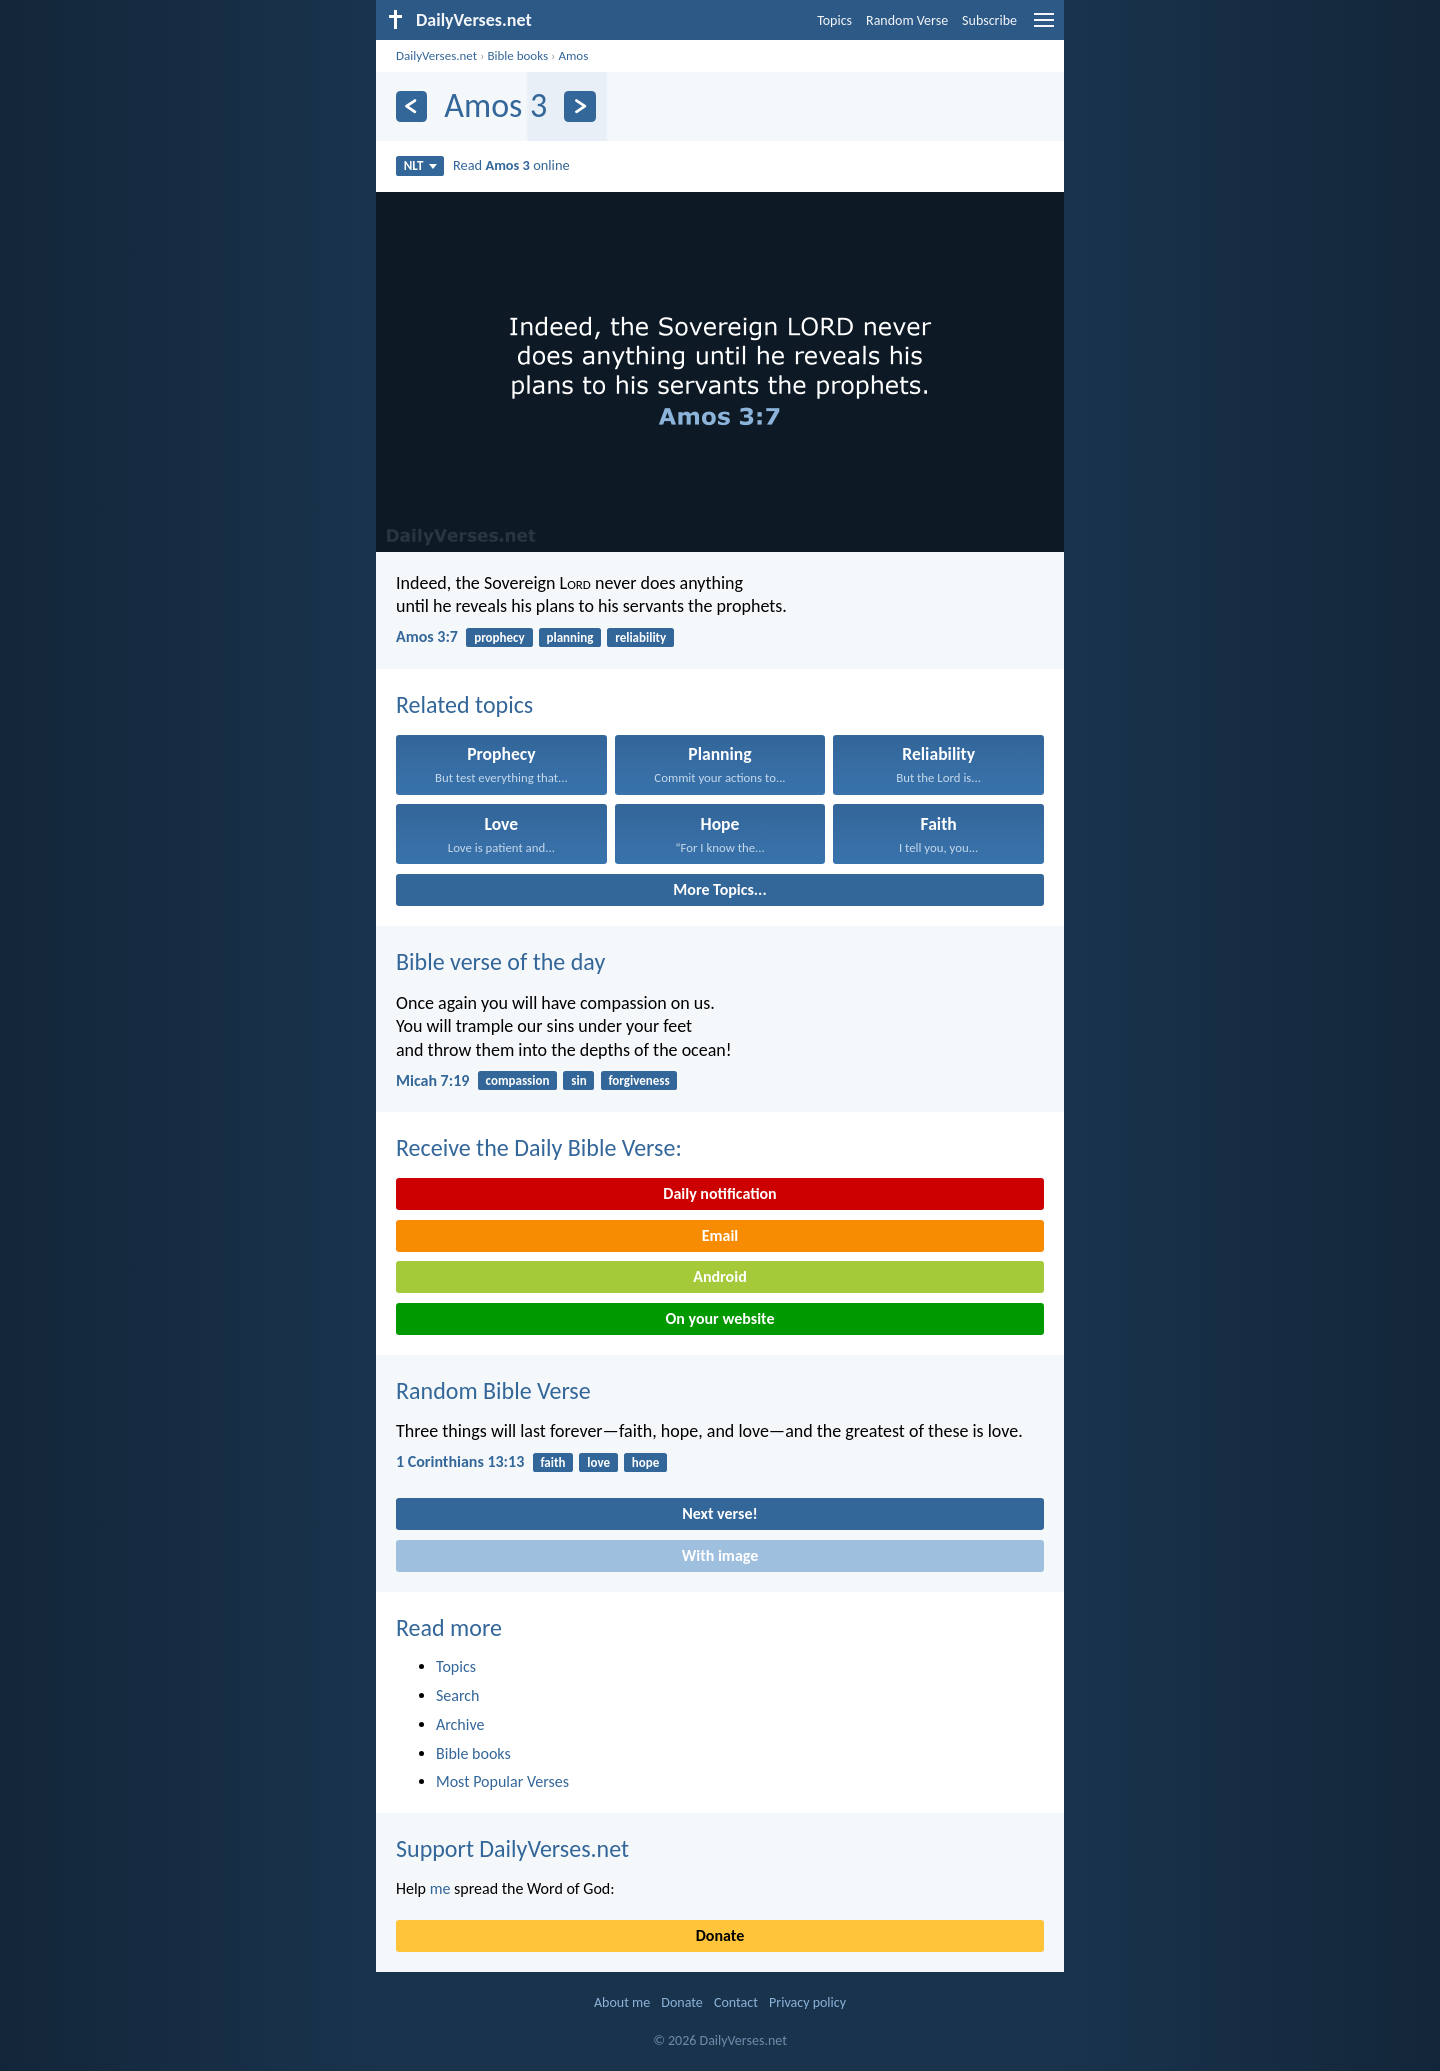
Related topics (464, 704)
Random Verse (907, 20)
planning (570, 637)
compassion (518, 1080)
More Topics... (719, 889)
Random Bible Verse (493, 1390)
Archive (460, 1724)
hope (646, 1462)
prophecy (499, 637)
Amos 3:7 (427, 636)
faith (552, 1462)
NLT (420, 165)
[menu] (1044, 27)
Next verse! (719, 1513)
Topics (834, 20)
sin (578, 1080)
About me (622, 2002)
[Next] (579, 106)
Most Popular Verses (502, 1781)
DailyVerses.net (436, 55)
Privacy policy (807, 2002)
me (440, 1888)
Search (458, 1695)
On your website (720, 1318)
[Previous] (411, 106)
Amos (573, 55)
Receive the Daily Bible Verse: (539, 1147)
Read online (511, 165)
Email (720, 1235)
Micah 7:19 (432, 1080)
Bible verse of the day (500, 961)
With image (720, 1555)
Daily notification (719, 1193)
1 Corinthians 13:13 (460, 1461)
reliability (640, 637)
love (598, 1462)
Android (719, 1276)
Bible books (517, 55)
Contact (736, 2002)
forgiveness (638, 1080)
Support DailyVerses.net (512, 1848)
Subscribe (989, 20)
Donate (720, 1935)
